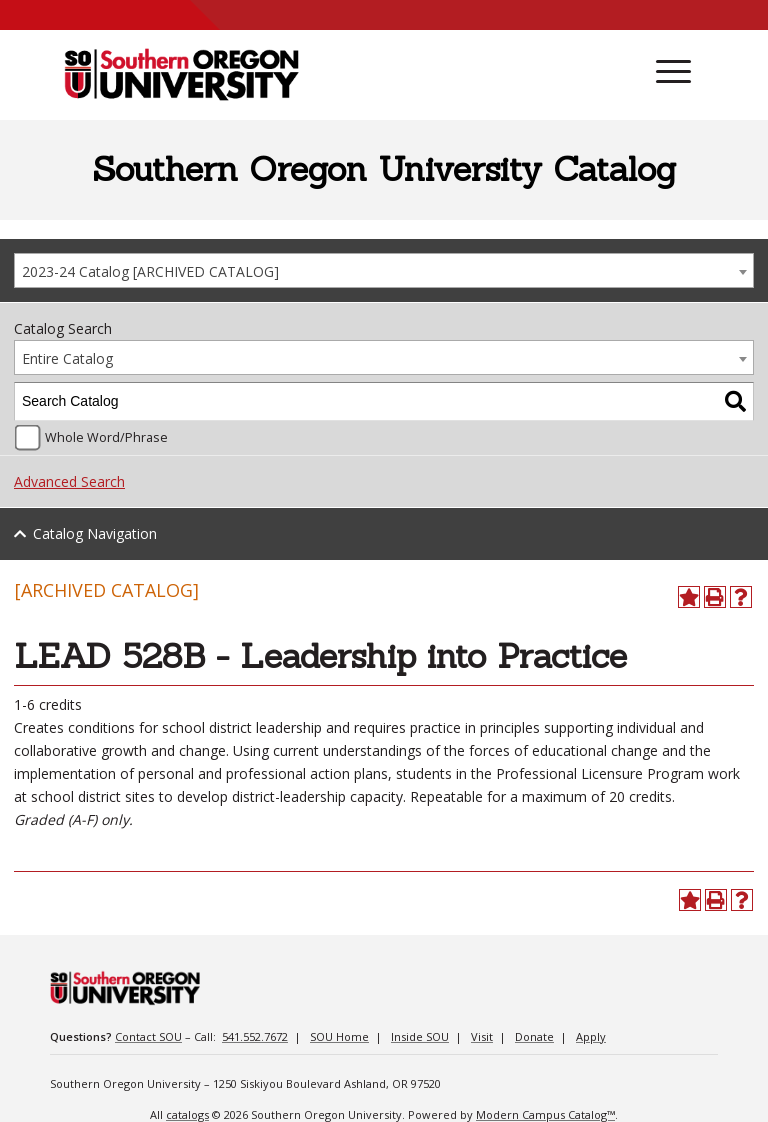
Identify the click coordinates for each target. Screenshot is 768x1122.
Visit (482, 1036)
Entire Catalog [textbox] (67, 358)
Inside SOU (420, 1036)
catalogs (187, 1114)
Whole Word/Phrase (106, 437)
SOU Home (339, 1036)
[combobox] (384, 270)
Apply (591, 1036)
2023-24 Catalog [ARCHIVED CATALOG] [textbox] (150, 271)
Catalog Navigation (95, 533)
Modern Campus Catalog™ (545, 1114)
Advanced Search (69, 481)
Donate (534, 1036)
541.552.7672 (255, 1036)
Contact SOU (148, 1036)
